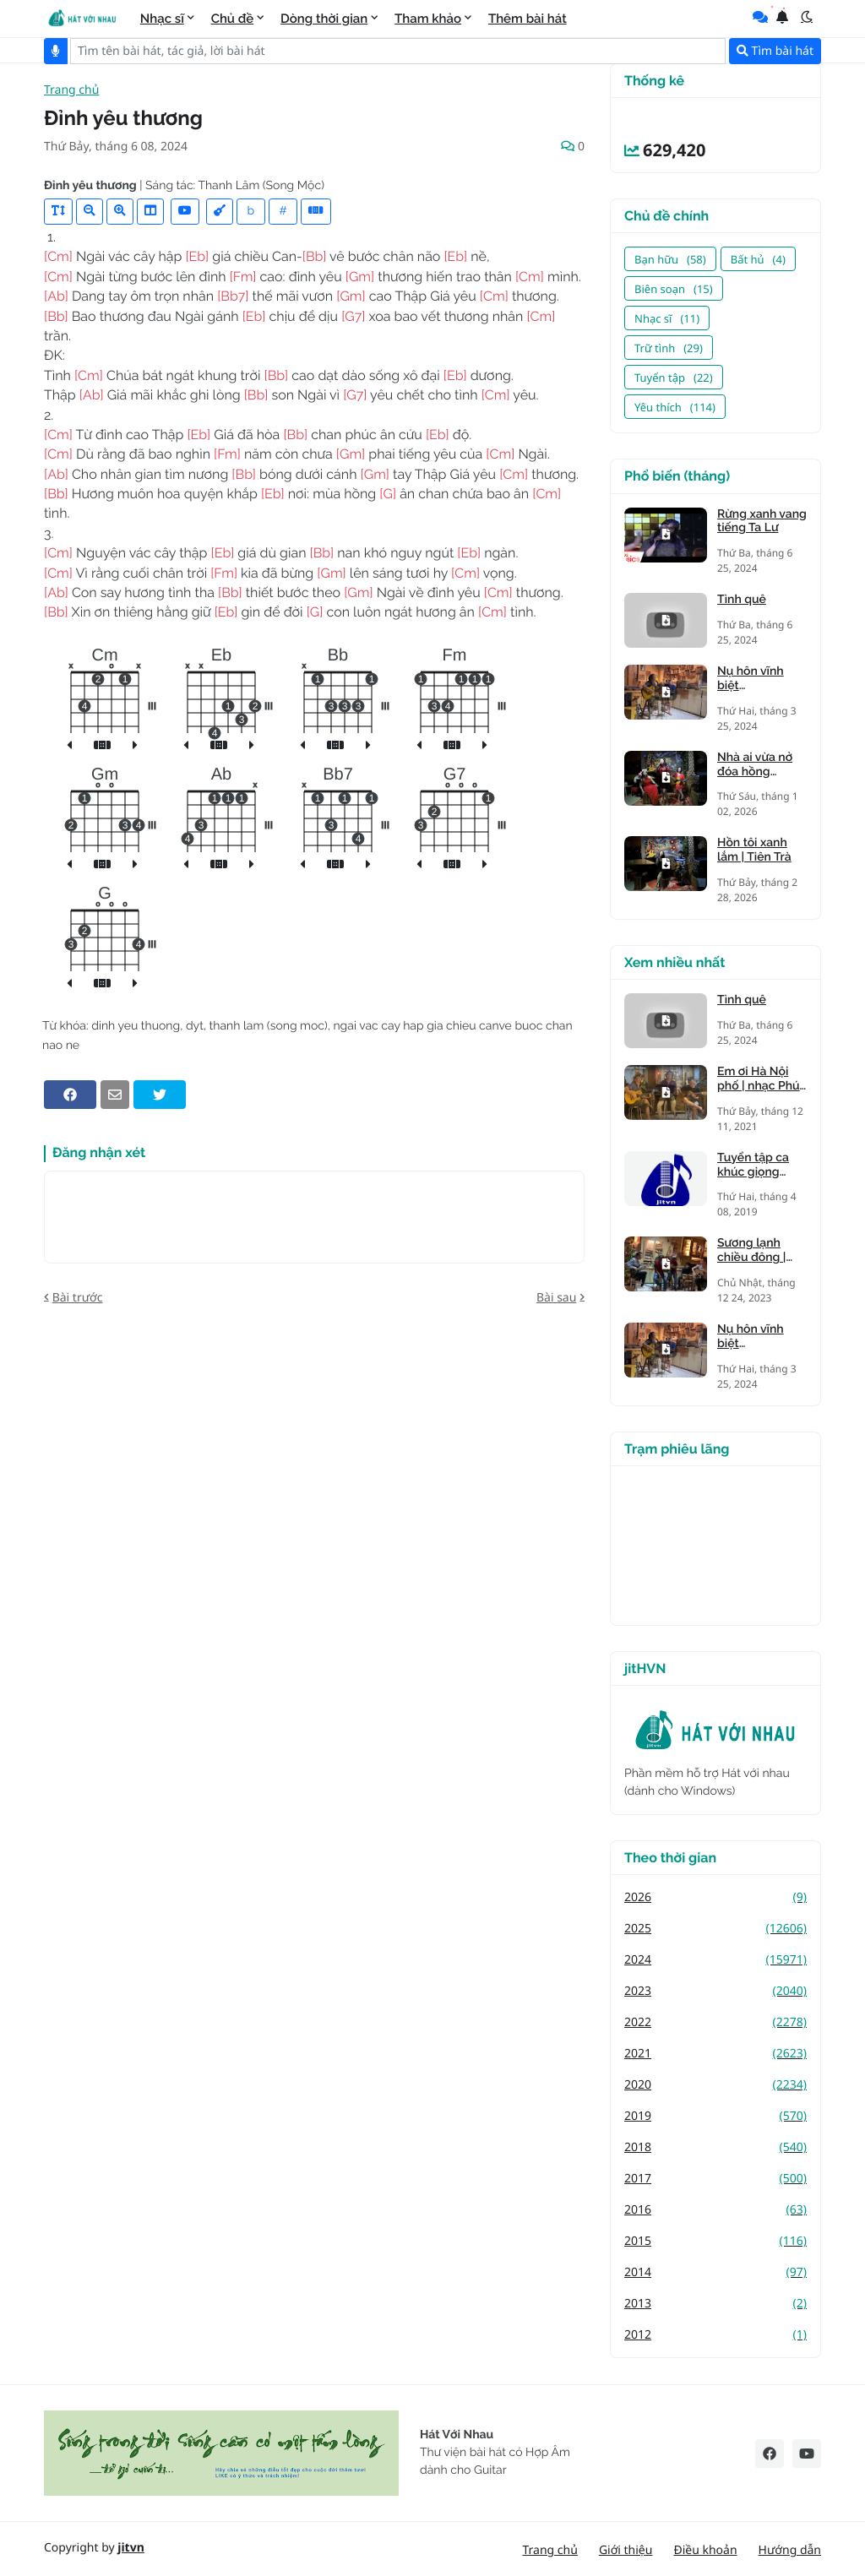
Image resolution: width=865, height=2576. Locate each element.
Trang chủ (71, 91)
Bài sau (556, 1298)
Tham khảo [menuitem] (427, 18)
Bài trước (77, 1298)
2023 (715, 1991)
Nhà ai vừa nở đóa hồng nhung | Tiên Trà (761, 765)
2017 (715, 2178)
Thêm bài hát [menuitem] (527, 18)
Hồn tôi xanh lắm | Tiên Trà (754, 850)
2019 (715, 2116)
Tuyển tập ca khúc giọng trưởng (753, 1165)
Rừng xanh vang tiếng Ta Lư (762, 521)
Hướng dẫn (790, 2550)
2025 (715, 1928)
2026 (715, 1897)
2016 (715, 2210)
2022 (715, 2022)
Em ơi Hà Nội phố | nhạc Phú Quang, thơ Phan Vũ (758, 1079)
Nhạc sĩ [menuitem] (162, 18)
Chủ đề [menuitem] (232, 18)
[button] (806, 17)
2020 (715, 2085)
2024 (715, 1960)
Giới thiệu (626, 2550)
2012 (715, 2335)
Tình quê (741, 599)
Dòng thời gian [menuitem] (323, 18)
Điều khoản (705, 2550)
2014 (715, 2272)
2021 (715, 2053)
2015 (715, 2241)
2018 (715, 2147)
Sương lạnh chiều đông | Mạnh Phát (751, 1250)
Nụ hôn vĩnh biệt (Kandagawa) (753, 679)
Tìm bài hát (775, 51)
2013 (715, 2303)
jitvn (130, 2548)
